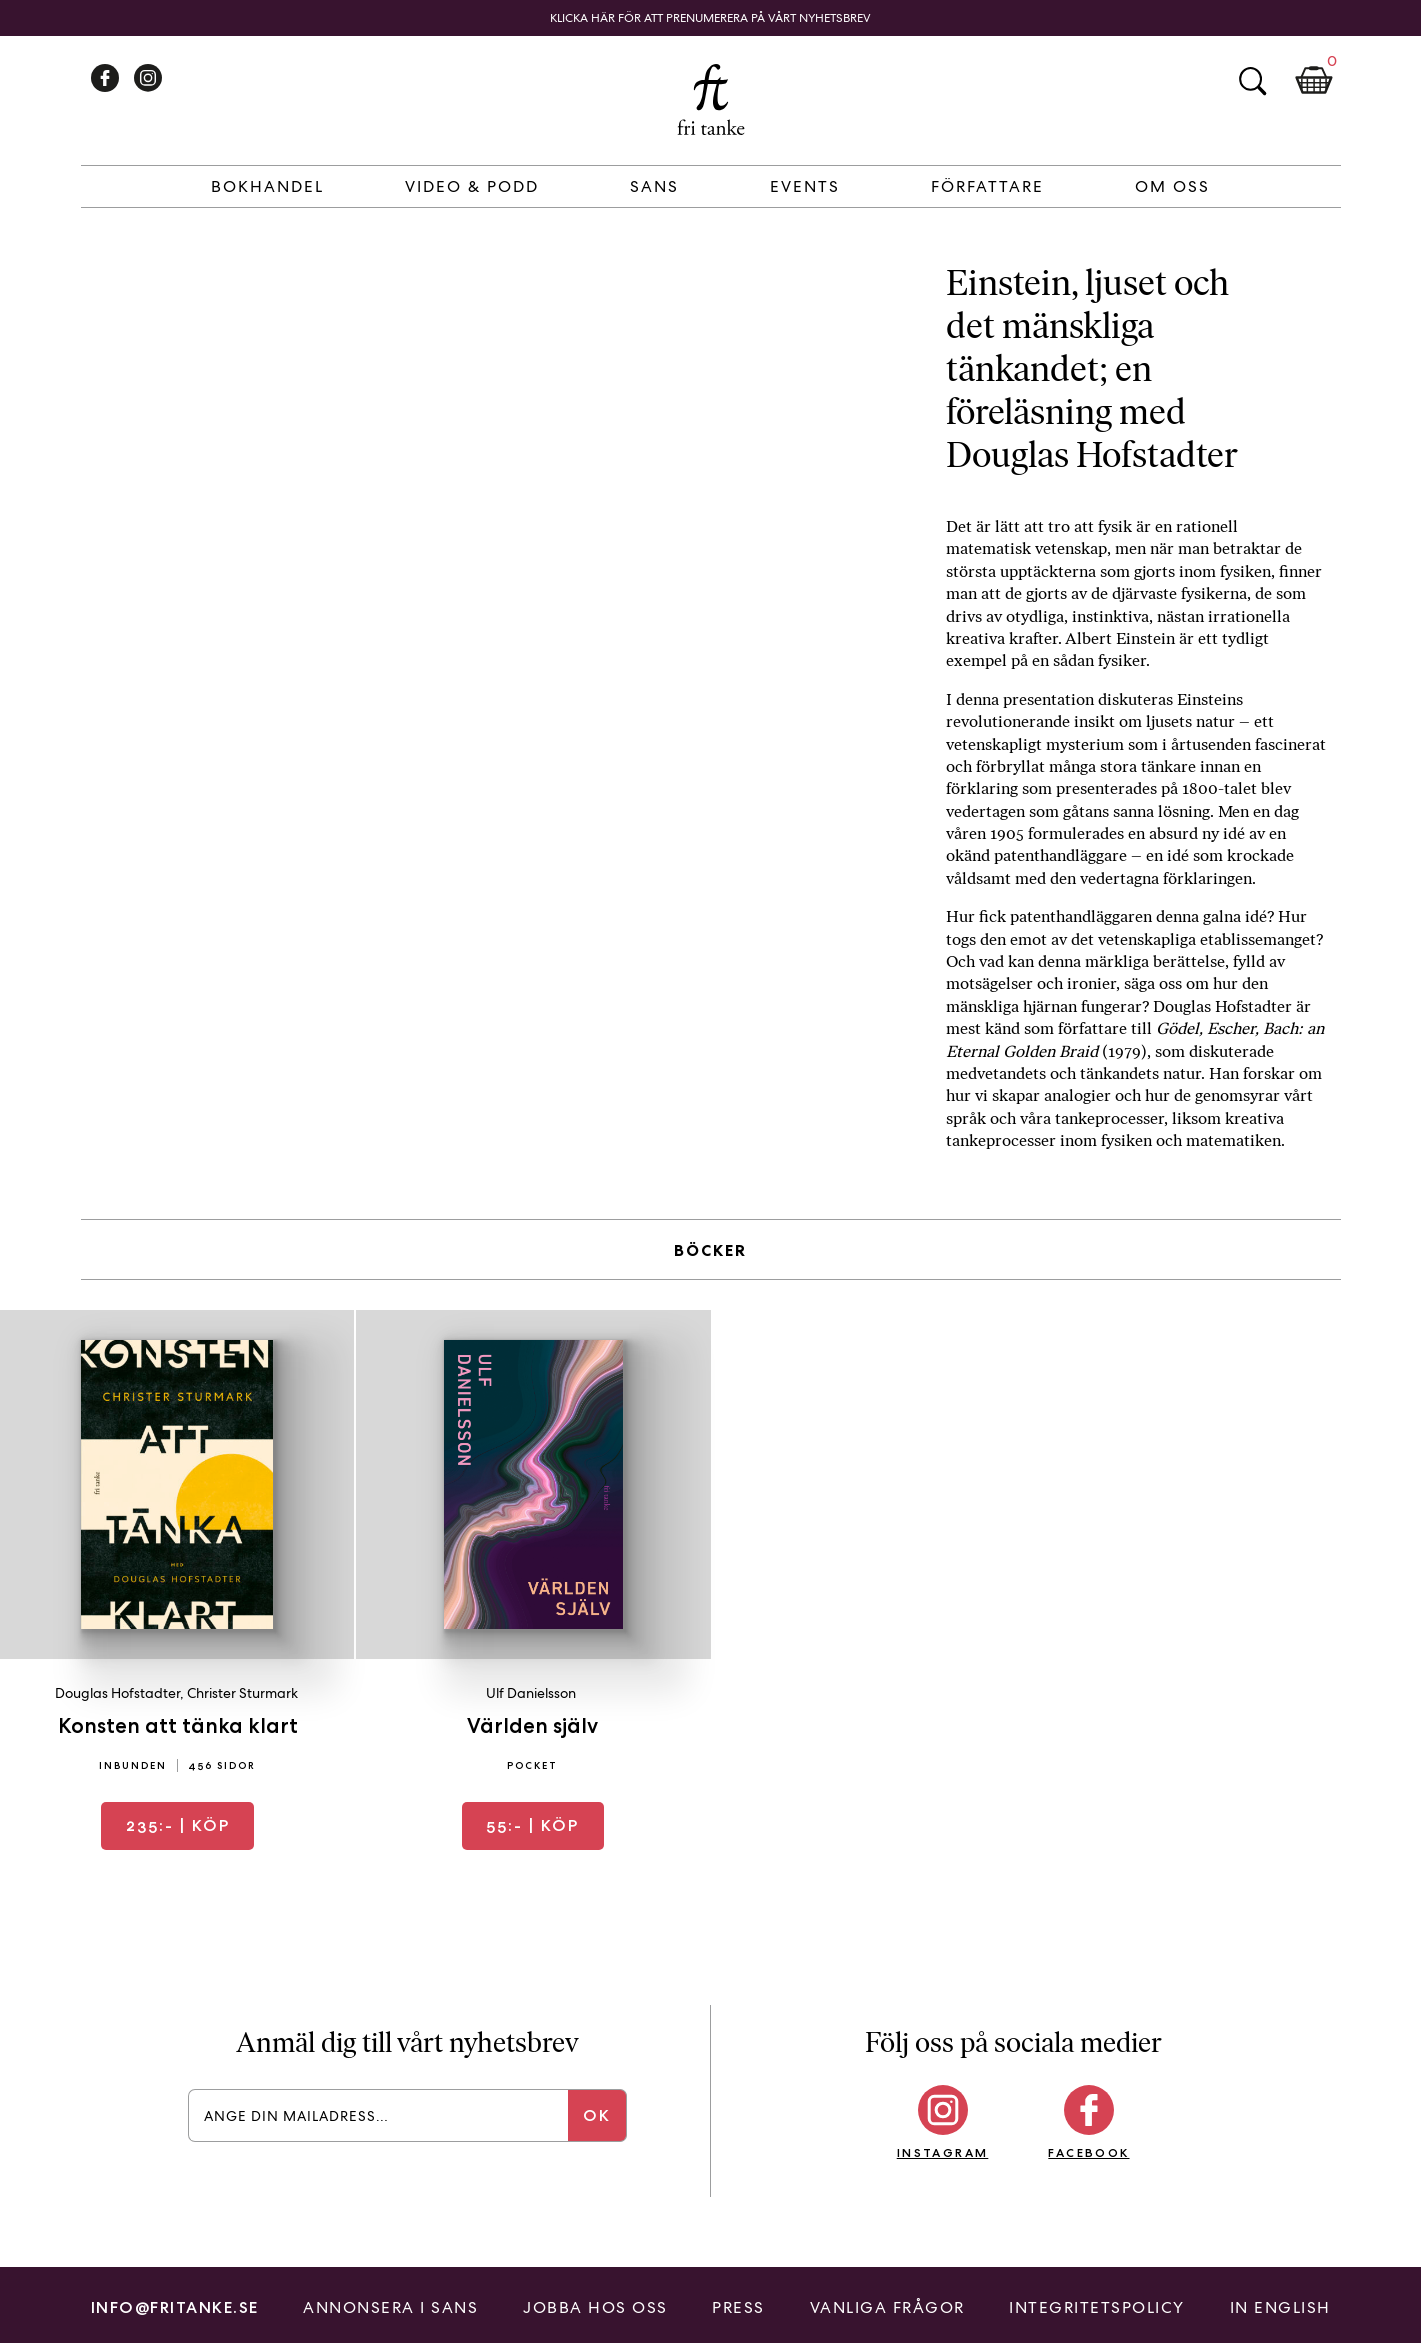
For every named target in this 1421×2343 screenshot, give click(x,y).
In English (1280, 2307)
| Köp (178, 1825)
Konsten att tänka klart (178, 1725)
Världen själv (532, 1725)
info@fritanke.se (175, 2307)
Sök (1252, 81)
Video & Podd (472, 186)
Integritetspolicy (1097, 2307)
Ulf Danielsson (531, 1693)
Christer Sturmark (242, 1693)
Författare (987, 186)
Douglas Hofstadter (117, 1693)
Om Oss (1172, 186)
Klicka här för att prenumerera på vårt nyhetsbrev (710, 18)
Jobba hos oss (595, 2307)
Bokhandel (267, 186)
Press (738, 2307)
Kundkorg (1314, 81)
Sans (654, 186)
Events (805, 186)
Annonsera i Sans (390, 2307)
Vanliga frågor (887, 2307)
